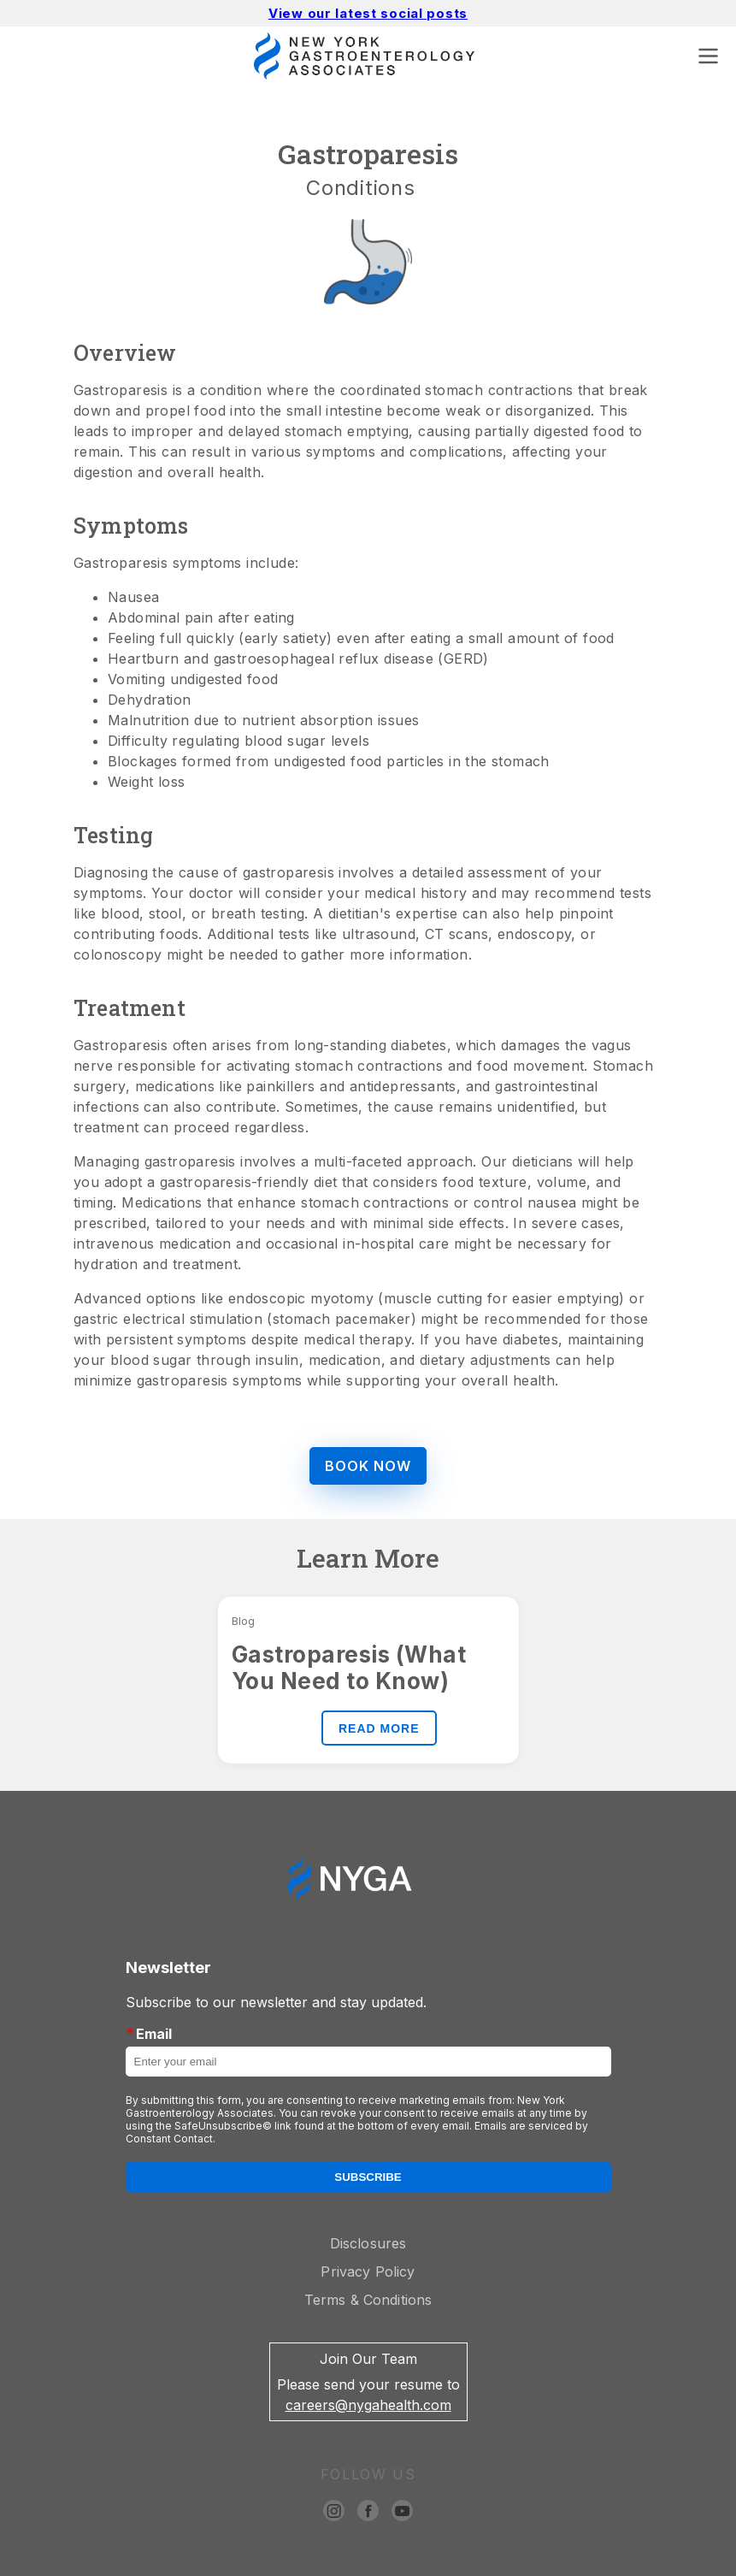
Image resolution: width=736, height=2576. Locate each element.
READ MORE (379, 1728)
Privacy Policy (368, 2271)
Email (149, 2033)
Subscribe (368, 2177)
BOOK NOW (368, 1465)
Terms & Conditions (368, 2299)
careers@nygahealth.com (368, 2405)
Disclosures (368, 2243)
